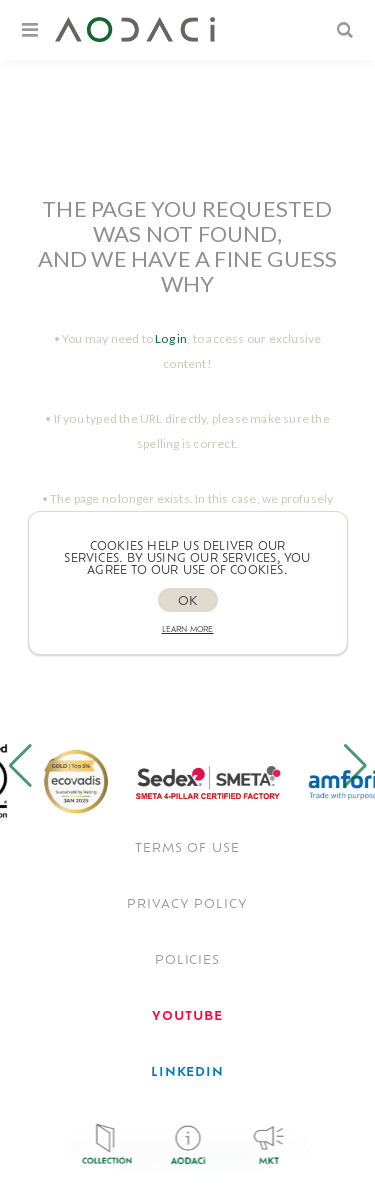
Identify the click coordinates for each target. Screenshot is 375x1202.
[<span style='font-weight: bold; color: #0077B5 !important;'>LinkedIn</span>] (188, 1073)
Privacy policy (187, 905)
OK (187, 602)
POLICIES (188, 961)
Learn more (188, 630)
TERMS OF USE (188, 849)
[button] (20, 766)
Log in (171, 338)
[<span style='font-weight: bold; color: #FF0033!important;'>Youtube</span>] (187, 1017)
